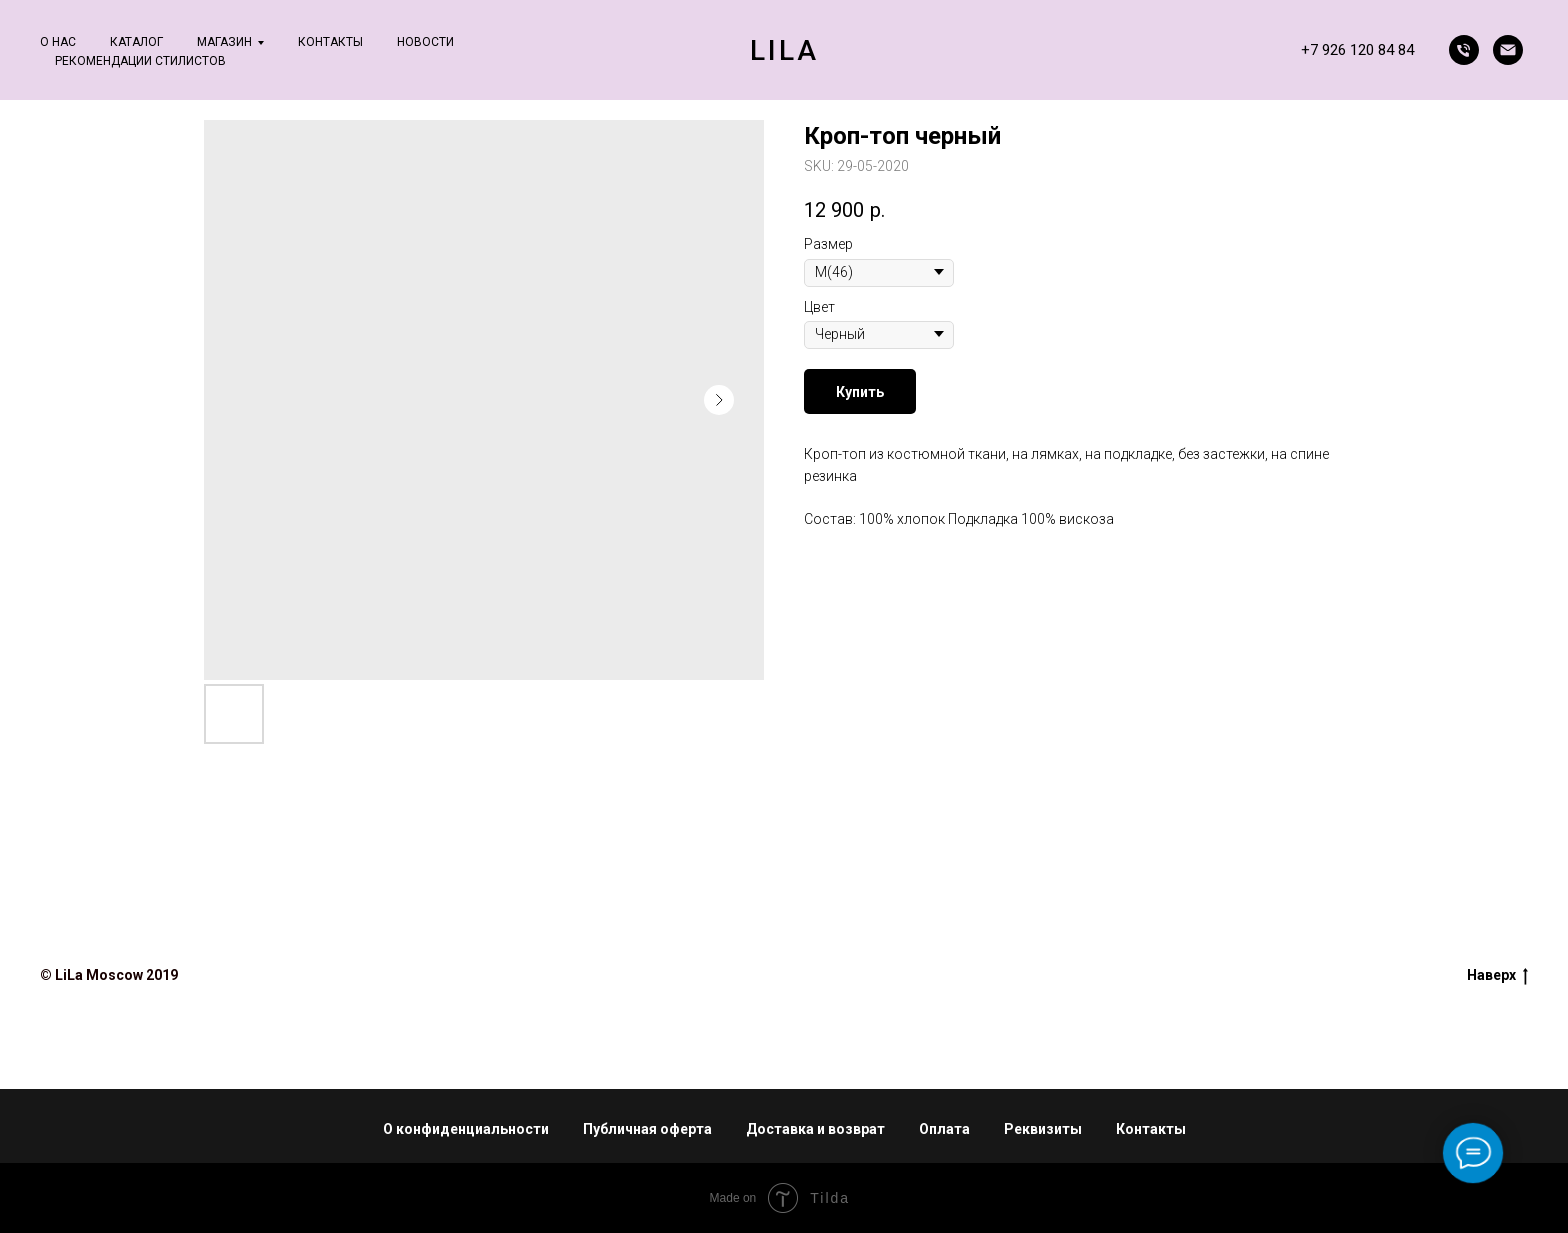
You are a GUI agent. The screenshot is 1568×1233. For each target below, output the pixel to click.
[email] (1508, 50)
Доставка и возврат (815, 1129)
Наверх (1497, 976)
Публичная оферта (647, 1129)
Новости (425, 42)
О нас (58, 42)
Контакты (330, 42)
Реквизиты (1043, 1129)
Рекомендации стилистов (140, 61)
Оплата (944, 1129)
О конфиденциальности (466, 1129)
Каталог (136, 42)
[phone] (1464, 50)
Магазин (224, 42)
